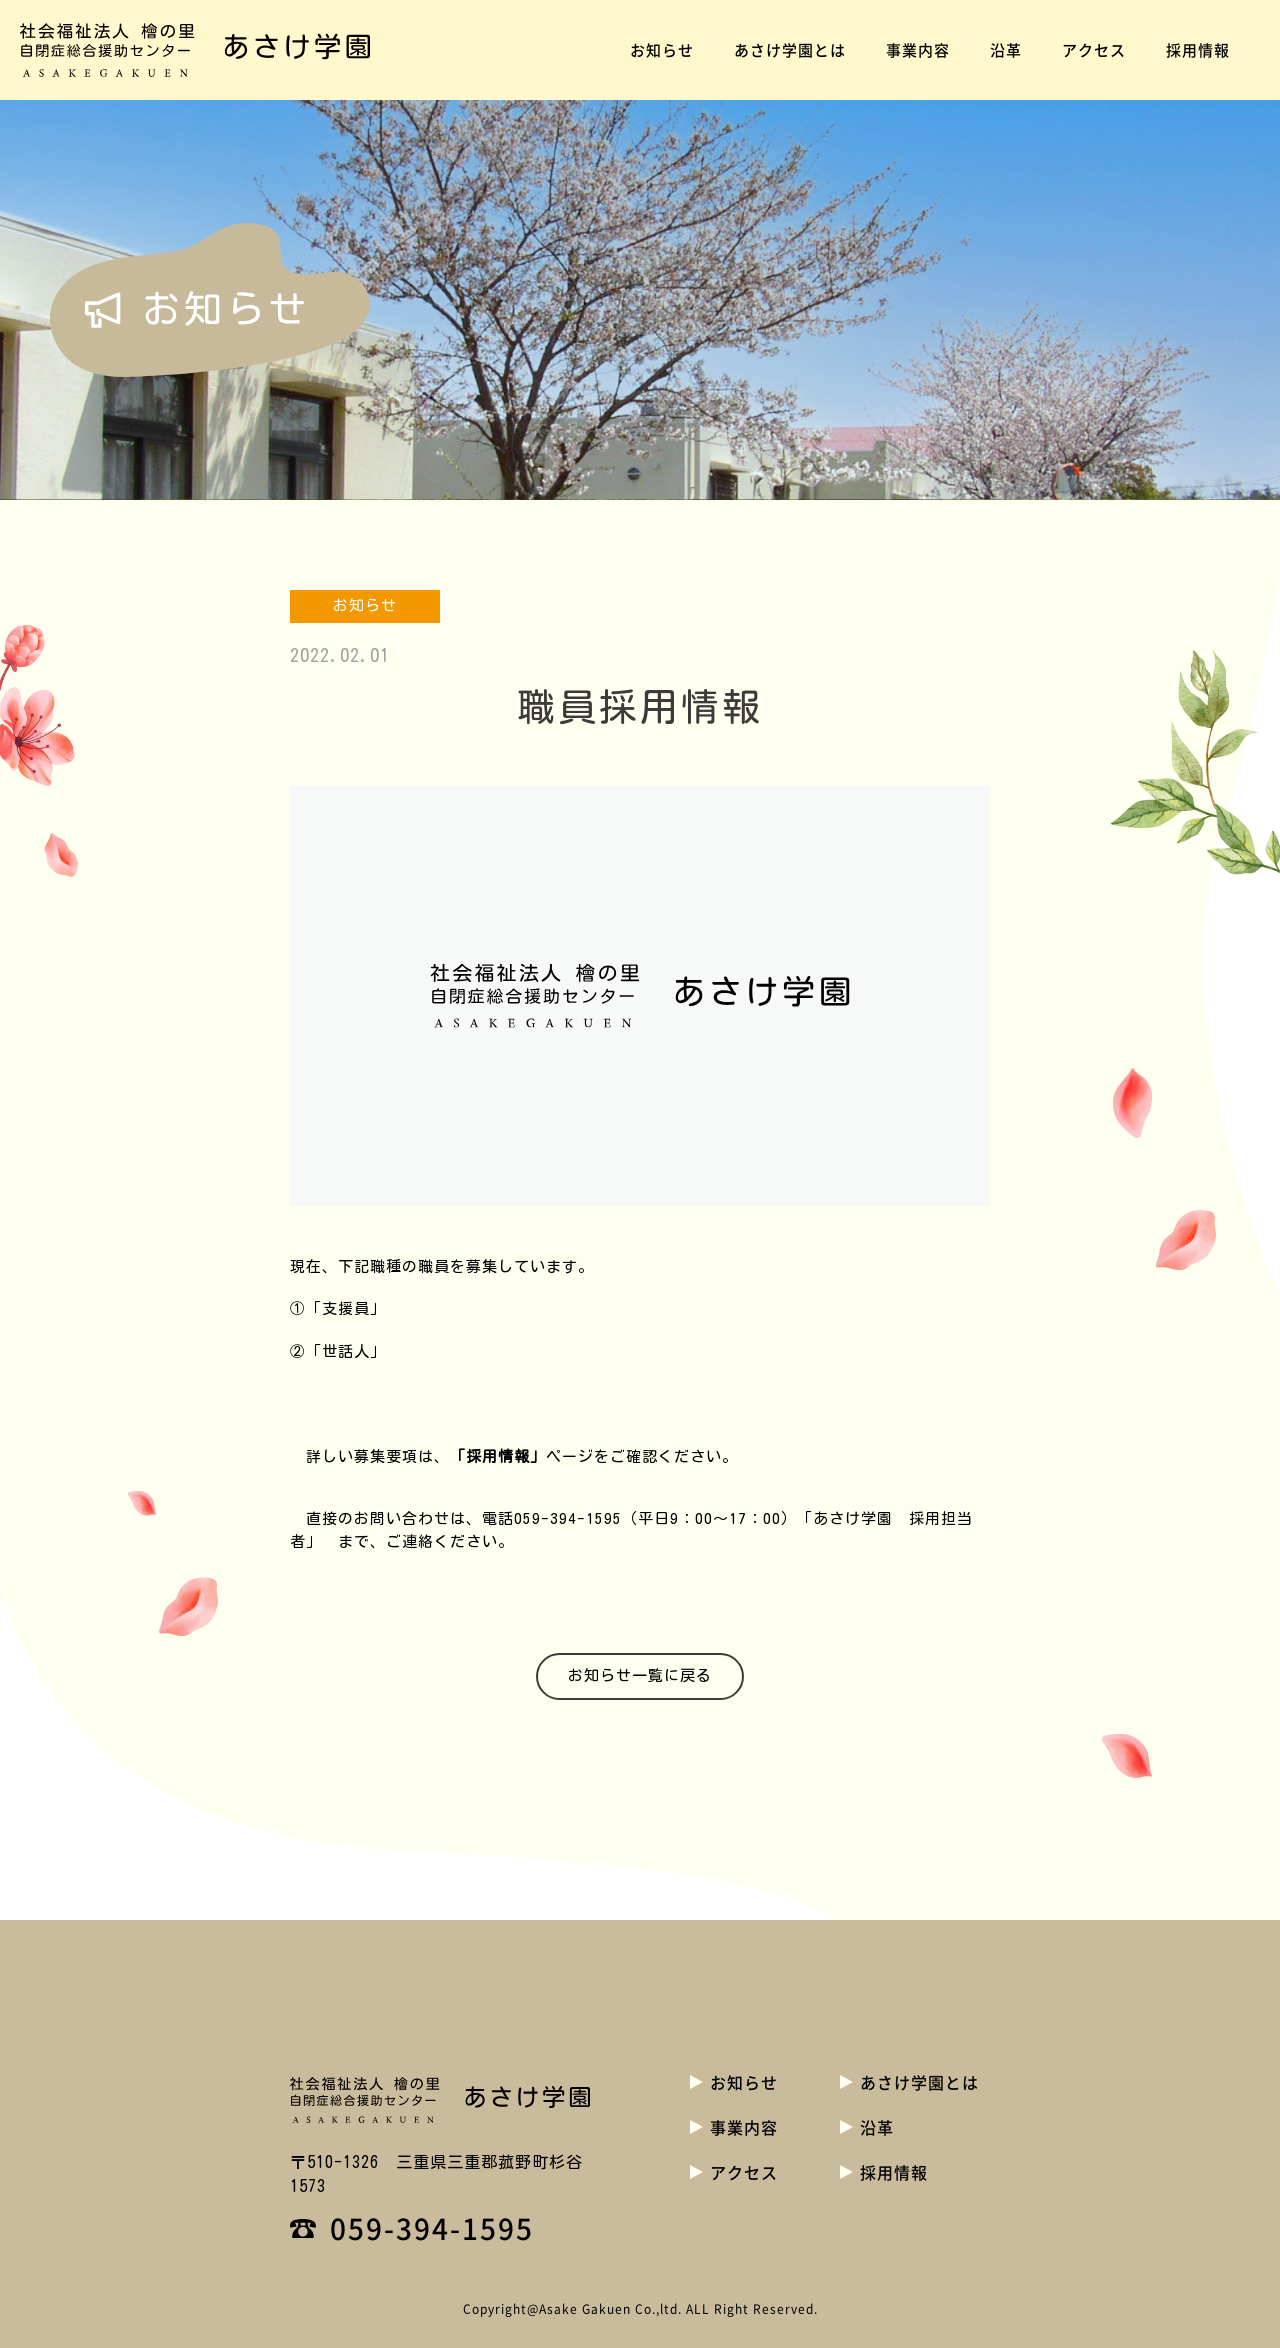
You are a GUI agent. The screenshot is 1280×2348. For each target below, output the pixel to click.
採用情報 (1198, 50)
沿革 (1006, 50)
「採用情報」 (498, 1456)
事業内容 (918, 50)
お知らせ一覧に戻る (640, 1675)
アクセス (1094, 50)
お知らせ (662, 50)
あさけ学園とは (790, 50)
